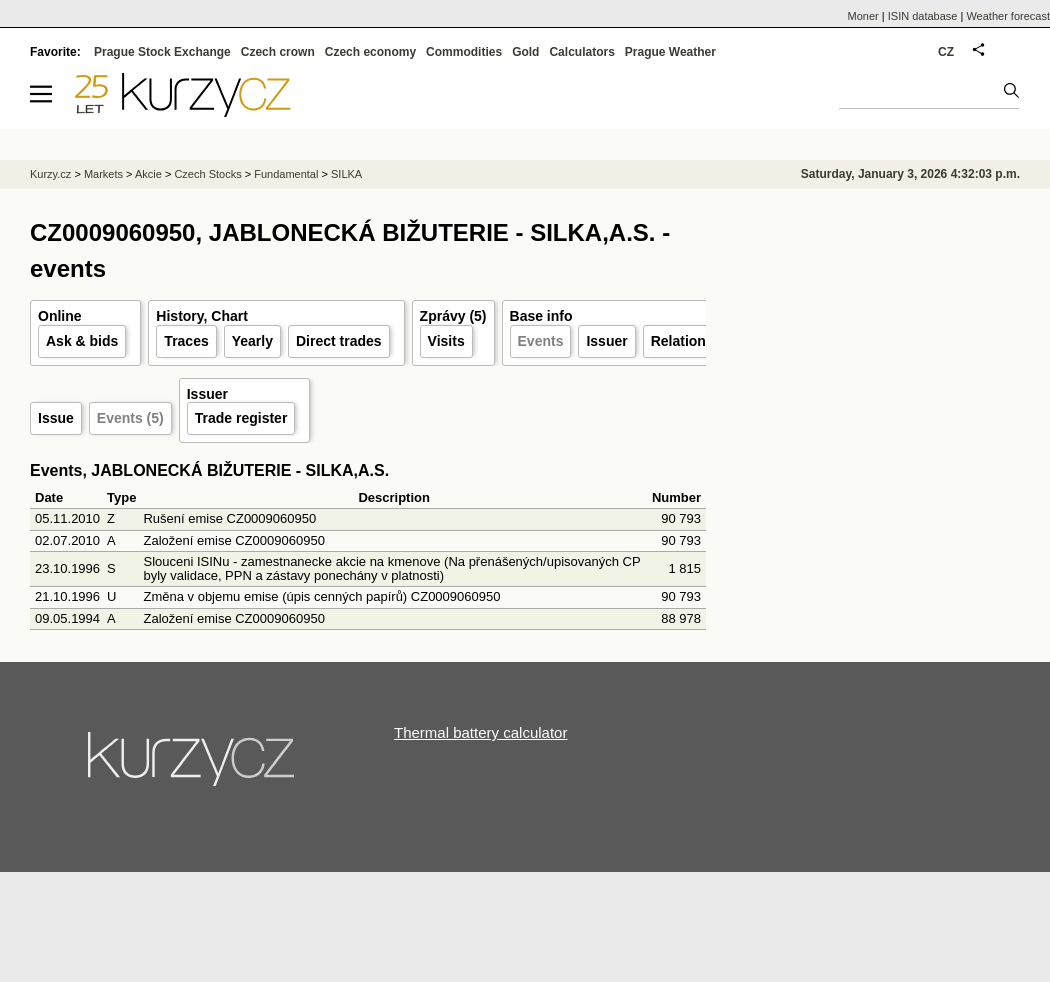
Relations (682, 341)
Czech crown (278, 52)
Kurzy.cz (50, 174)
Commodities (464, 52)
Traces (186, 341)
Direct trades (339, 341)
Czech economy (370, 52)
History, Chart (202, 316)
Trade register (241, 418)
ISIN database (923, 16)
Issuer (606, 341)
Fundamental (286, 174)
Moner (863, 16)
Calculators (581, 52)
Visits (446, 341)
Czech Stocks (207, 174)
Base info (541, 316)
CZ (946, 52)
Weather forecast (1008, 16)
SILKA (346, 174)
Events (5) (130, 418)
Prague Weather (670, 52)
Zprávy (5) (453, 316)
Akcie (148, 174)
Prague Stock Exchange (162, 52)
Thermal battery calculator (480, 732)
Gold (525, 52)
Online (60, 316)
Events (541, 341)
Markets (103, 174)
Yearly (252, 341)
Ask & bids (82, 341)
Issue (56, 418)
